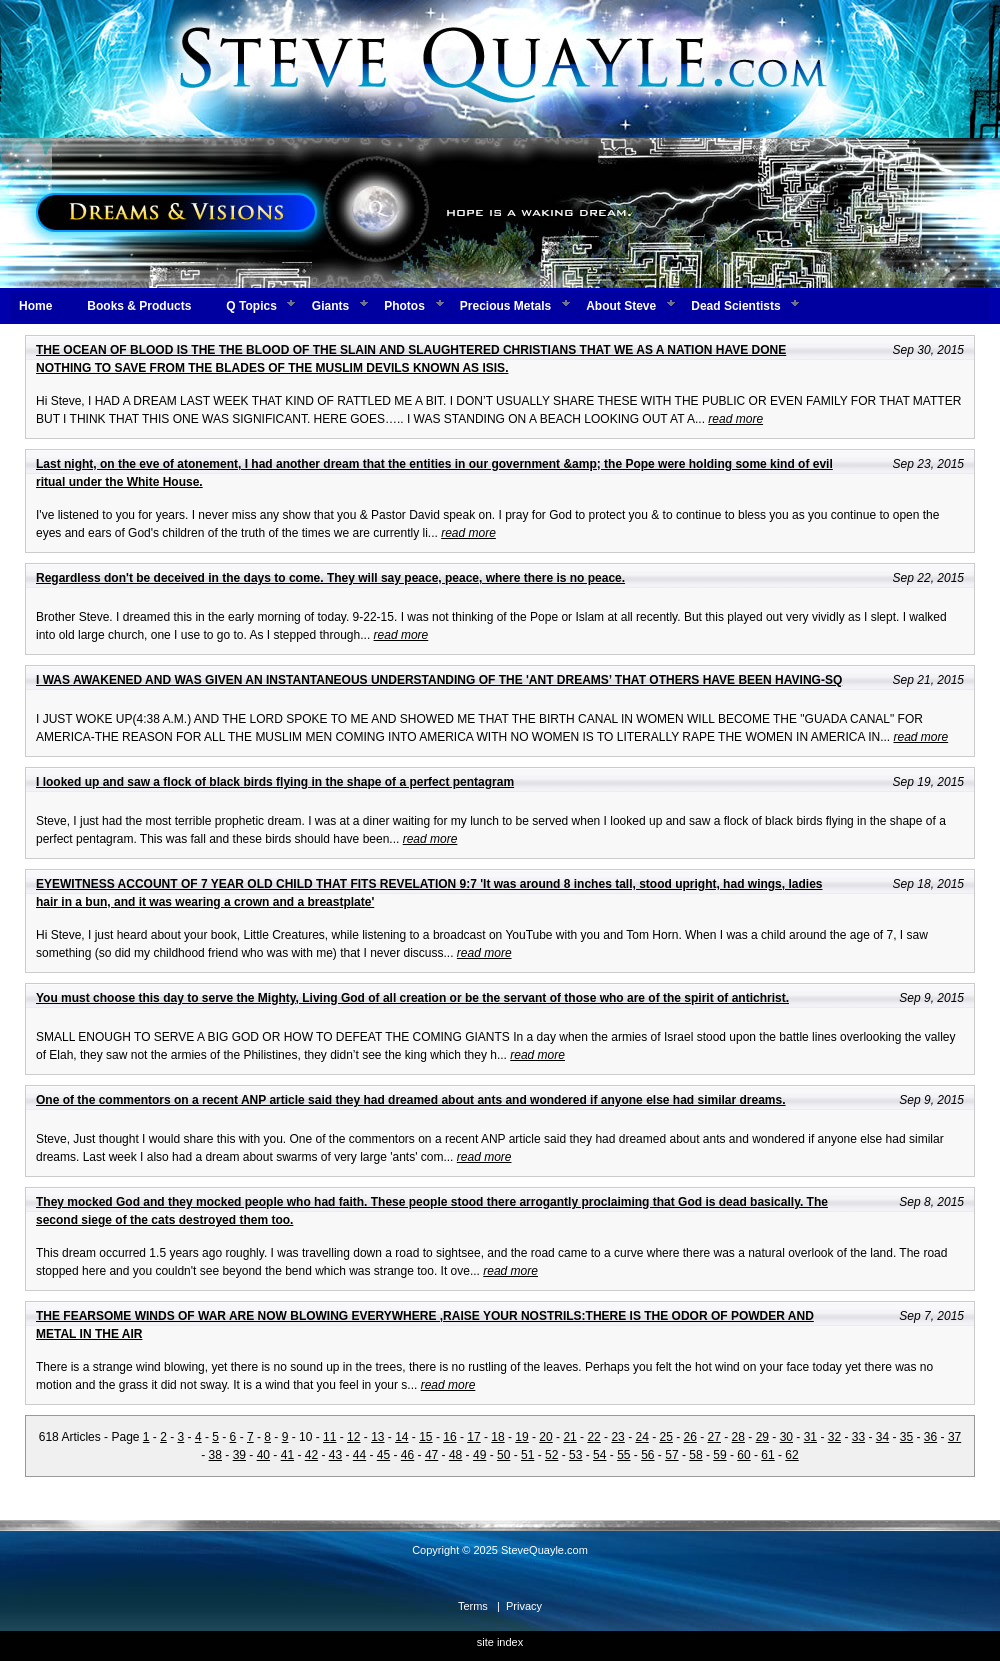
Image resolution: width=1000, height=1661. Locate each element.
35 (906, 1437)
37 (954, 1437)
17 (473, 1437)
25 (666, 1437)
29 (762, 1437)
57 (671, 1455)
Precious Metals (505, 306)
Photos (404, 306)
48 (455, 1455)
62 (791, 1455)
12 (353, 1437)
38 (215, 1455)
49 (479, 1455)
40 (263, 1455)
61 (767, 1455)
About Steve (621, 306)
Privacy (524, 1606)
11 (329, 1437)
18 (497, 1437)
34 (882, 1437)
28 (738, 1437)
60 (743, 1455)
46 (407, 1455)
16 (449, 1437)
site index (500, 1642)
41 (287, 1455)
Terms (473, 1606)
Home (35, 306)
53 (575, 1455)
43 (335, 1455)
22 (593, 1437)
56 (647, 1455)
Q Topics (251, 306)
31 (810, 1437)
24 (641, 1437)
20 (545, 1437)
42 (311, 1455)
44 (359, 1455)
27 (714, 1437)
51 (527, 1455)
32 (834, 1437)
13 (377, 1437)
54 (599, 1455)
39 (239, 1455)
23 (617, 1437)
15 (425, 1437)
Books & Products (139, 306)
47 (431, 1455)
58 (695, 1455)
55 (623, 1455)
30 (786, 1437)
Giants (330, 306)
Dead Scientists (735, 306)
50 (503, 1455)
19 (521, 1437)
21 (569, 1437)
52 (551, 1455)
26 (690, 1437)
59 (719, 1455)
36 (930, 1437)
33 (858, 1437)
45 (383, 1455)
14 (401, 1437)
